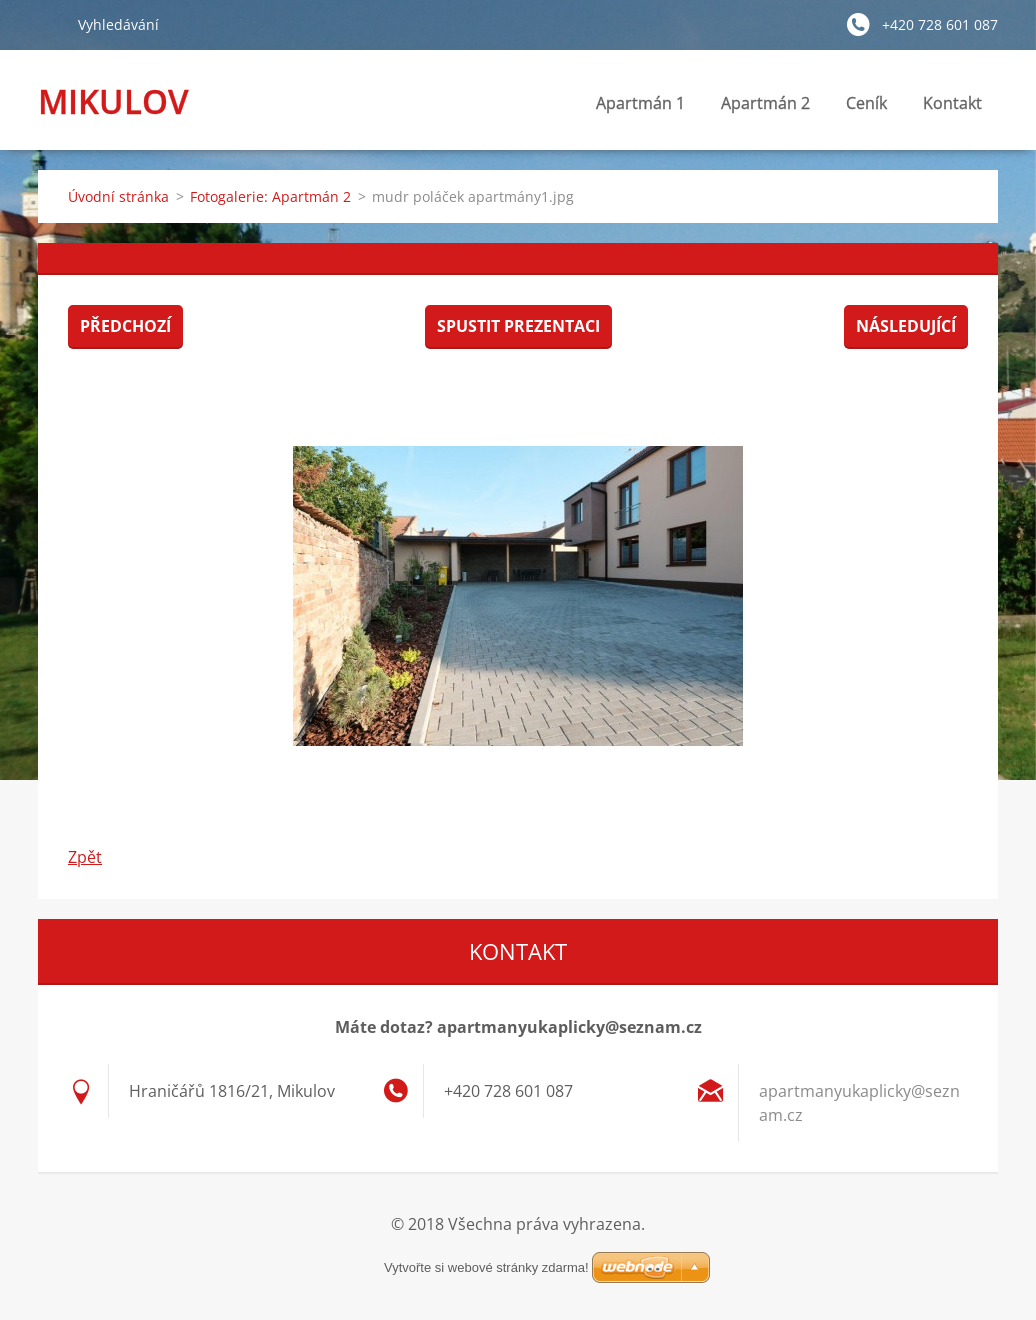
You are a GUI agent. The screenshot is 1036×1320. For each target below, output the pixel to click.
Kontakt (952, 108)
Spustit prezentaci (518, 326)
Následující (906, 326)
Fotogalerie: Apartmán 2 (270, 196)
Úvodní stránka (118, 196)
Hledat (50, 24)
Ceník (866, 103)
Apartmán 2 (765, 103)
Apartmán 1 (640, 103)
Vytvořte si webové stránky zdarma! (486, 1267)
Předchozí (125, 326)
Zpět (85, 857)
